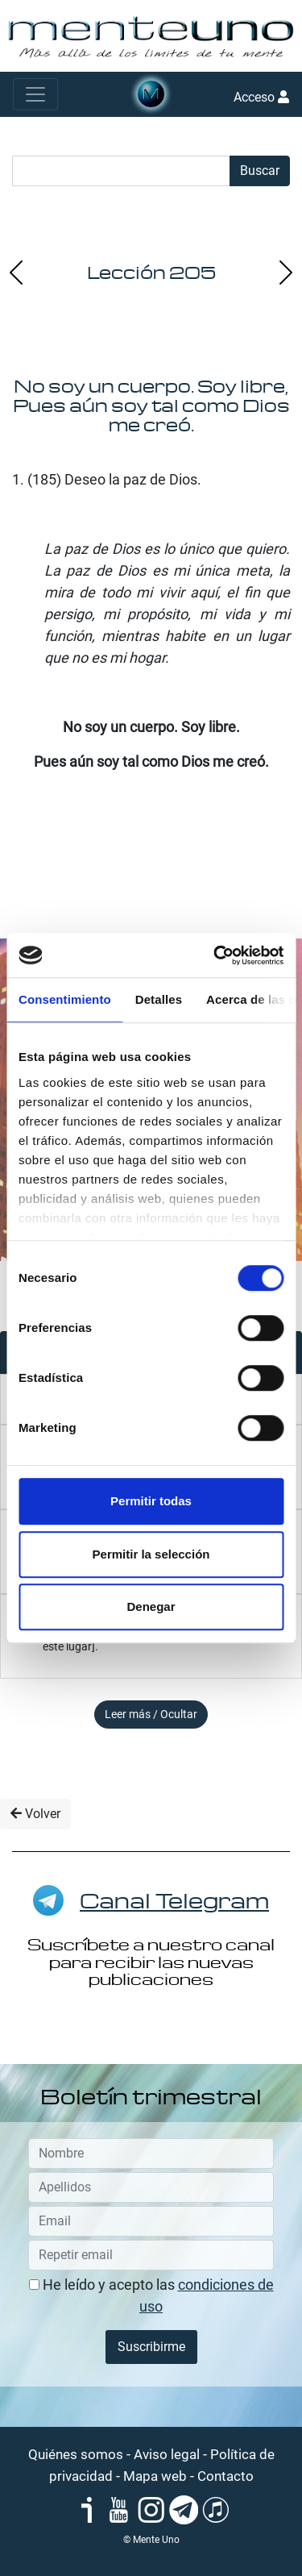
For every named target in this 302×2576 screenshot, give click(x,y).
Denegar (150, 1606)
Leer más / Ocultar (151, 1714)
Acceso (261, 97)
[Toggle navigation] (35, 94)
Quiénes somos (75, 2454)
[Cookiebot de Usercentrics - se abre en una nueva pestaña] (215, 955)
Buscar (259, 170)
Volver (35, 1813)
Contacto (225, 2476)
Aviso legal (167, 2454)
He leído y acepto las (151, 2295)
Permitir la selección (151, 1554)
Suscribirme (151, 2346)
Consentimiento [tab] (65, 999)
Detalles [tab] (158, 999)
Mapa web (155, 2476)
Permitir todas (151, 1501)
